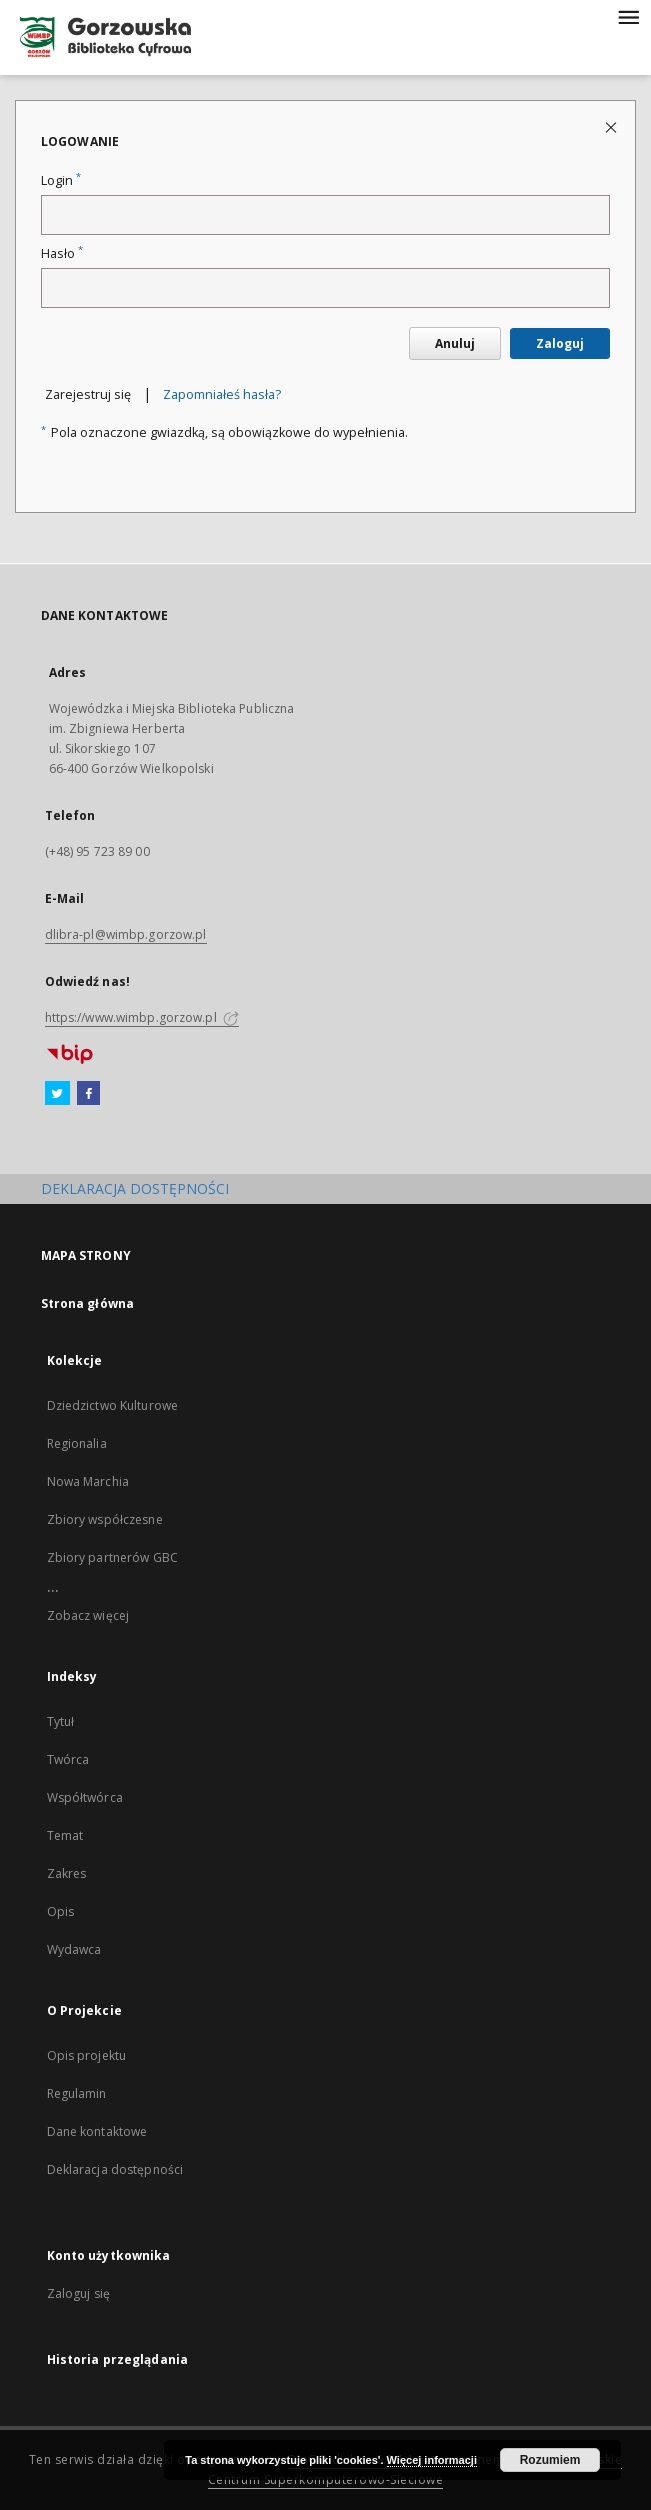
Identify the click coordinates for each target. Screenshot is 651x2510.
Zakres (67, 1873)
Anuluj (455, 343)
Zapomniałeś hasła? (222, 394)
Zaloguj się (79, 2293)
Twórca (68, 1759)
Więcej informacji (432, 2460)
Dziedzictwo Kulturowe (113, 1405)
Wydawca (74, 1949)
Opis (60, 1911)
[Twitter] (57, 1094)
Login (61, 180)
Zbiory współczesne (105, 1519)
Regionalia (77, 1443)
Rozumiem (550, 2460)
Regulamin (77, 2093)
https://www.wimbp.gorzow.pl (142, 1017)
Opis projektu (87, 2055)
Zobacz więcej (88, 1615)
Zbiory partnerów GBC (112, 1557)
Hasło (62, 253)
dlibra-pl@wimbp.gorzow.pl (126, 934)
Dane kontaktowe (97, 2131)
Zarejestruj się (88, 394)
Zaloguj (560, 343)
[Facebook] (88, 1094)
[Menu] (628, 16)
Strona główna (88, 1303)
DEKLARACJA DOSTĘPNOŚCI (135, 1188)
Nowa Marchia (88, 1481)
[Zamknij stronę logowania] (612, 126)
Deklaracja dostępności (115, 2169)
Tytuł (61, 1721)
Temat (65, 1835)
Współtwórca (85, 1797)
